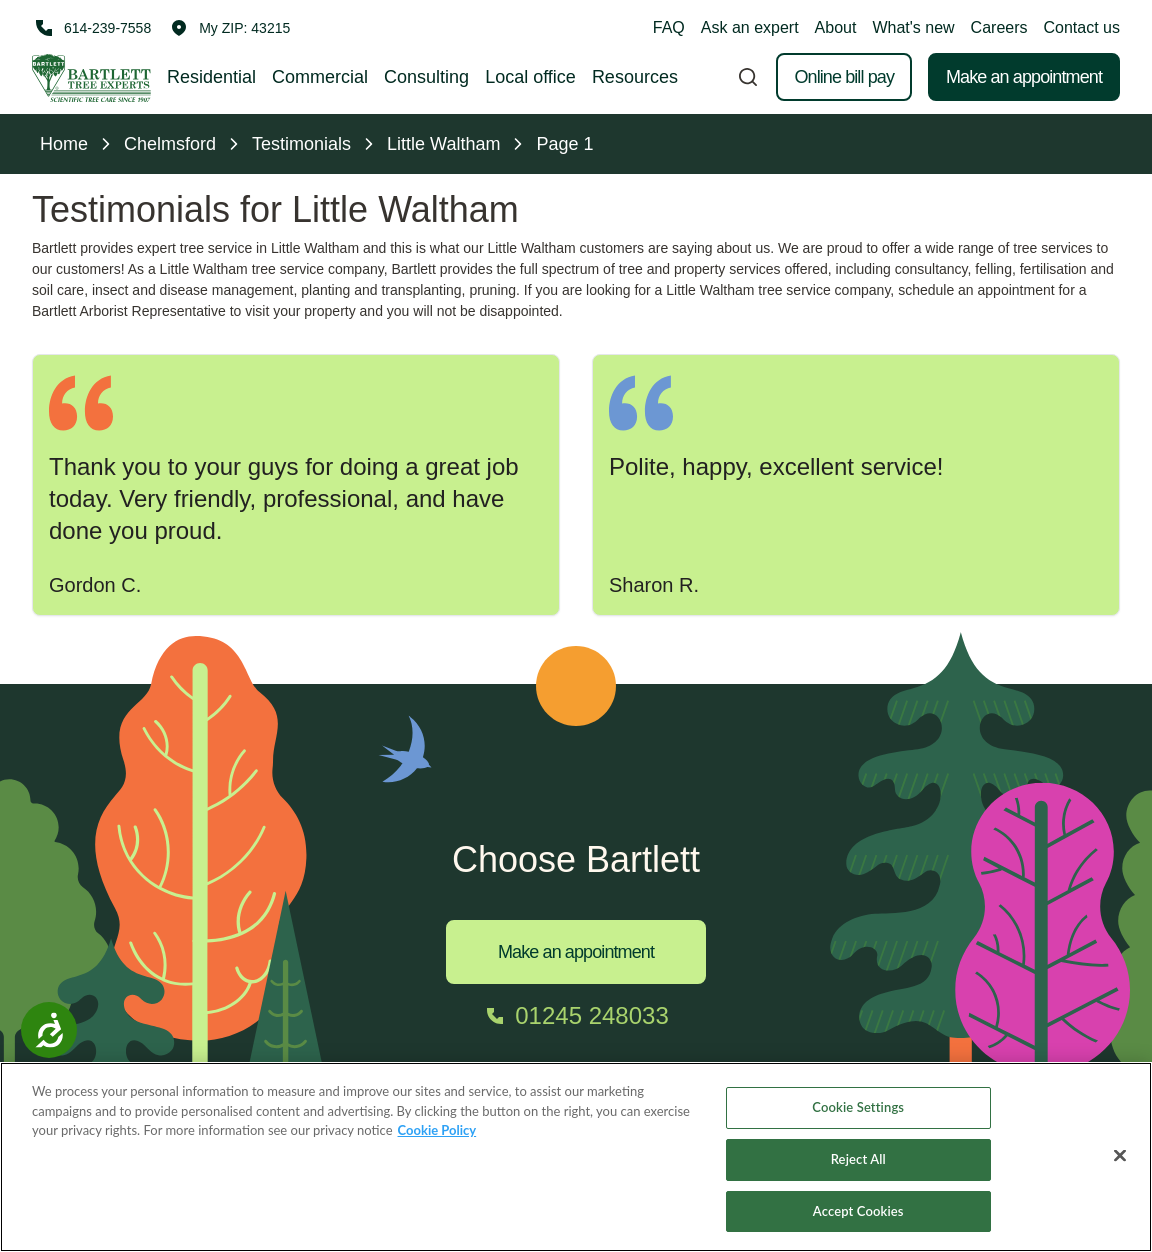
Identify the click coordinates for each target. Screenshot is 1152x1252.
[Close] (1120, 1171)
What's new (913, 27)
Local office (530, 77)
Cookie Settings (858, 1123)
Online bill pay (844, 77)
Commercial (320, 77)
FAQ (669, 27)
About (836, 27)
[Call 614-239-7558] (91, 28)
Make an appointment (1024, 77)
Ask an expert (750, 27)
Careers (999, 27)
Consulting (426, 77)
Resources (635, 77)
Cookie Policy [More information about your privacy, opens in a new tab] (437, 1146)
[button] (230, 28)
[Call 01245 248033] (576, 1016)
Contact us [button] (1082, 27)
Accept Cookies (858, 1226)
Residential (211, 77)
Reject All (858, 1174)
